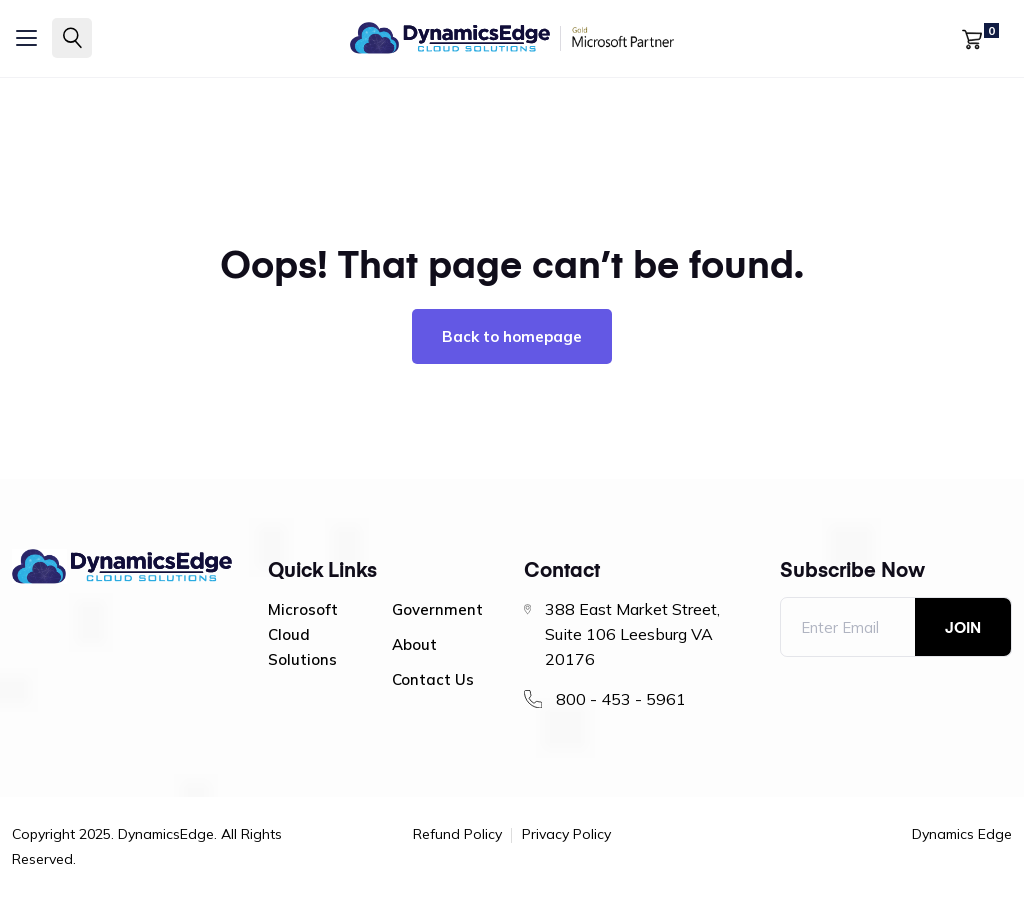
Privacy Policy (566, 835)
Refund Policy (457, 835)
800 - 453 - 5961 (621, 699)
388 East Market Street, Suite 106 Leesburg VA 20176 (632, 634)
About (414, 644)
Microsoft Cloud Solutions (303, 634)
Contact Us (433, 679)
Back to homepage (512, 336)
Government (437, 609)
